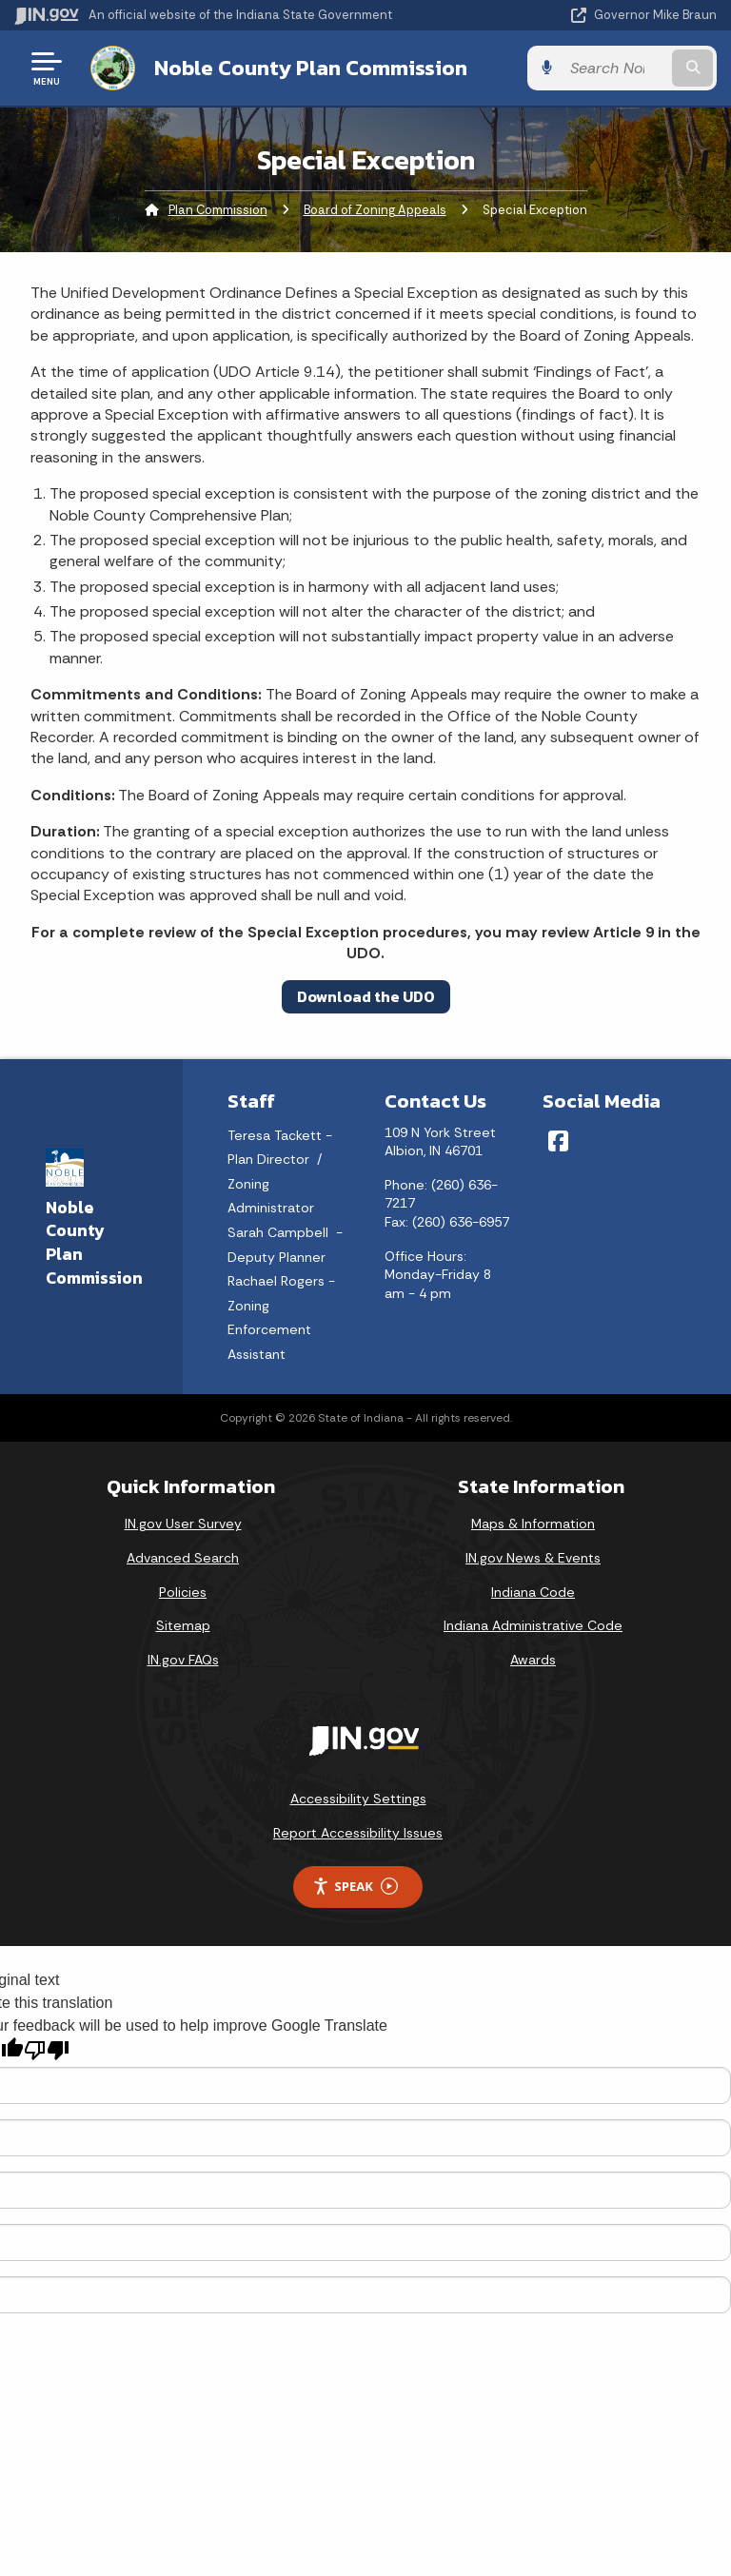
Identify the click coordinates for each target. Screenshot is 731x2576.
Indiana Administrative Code (533, 1625)
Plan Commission (217, 210)
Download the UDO (366, 996)
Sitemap (183, 1625)
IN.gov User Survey (183, 1523)
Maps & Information (533, 1523)
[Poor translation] (46, 2050)
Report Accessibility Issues (358, 1832)
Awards (533, 1659)
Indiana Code (533, 1592)
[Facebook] (558, 1141)
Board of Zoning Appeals (375, 210)
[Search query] (614, 68)
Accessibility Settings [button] (358, 1798)
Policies (183, 1592)
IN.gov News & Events (533, 1557)
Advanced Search (183, 1557)
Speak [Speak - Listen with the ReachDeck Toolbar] (355, 1887)
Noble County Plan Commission (310, 67)
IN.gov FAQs (183, 1659)
